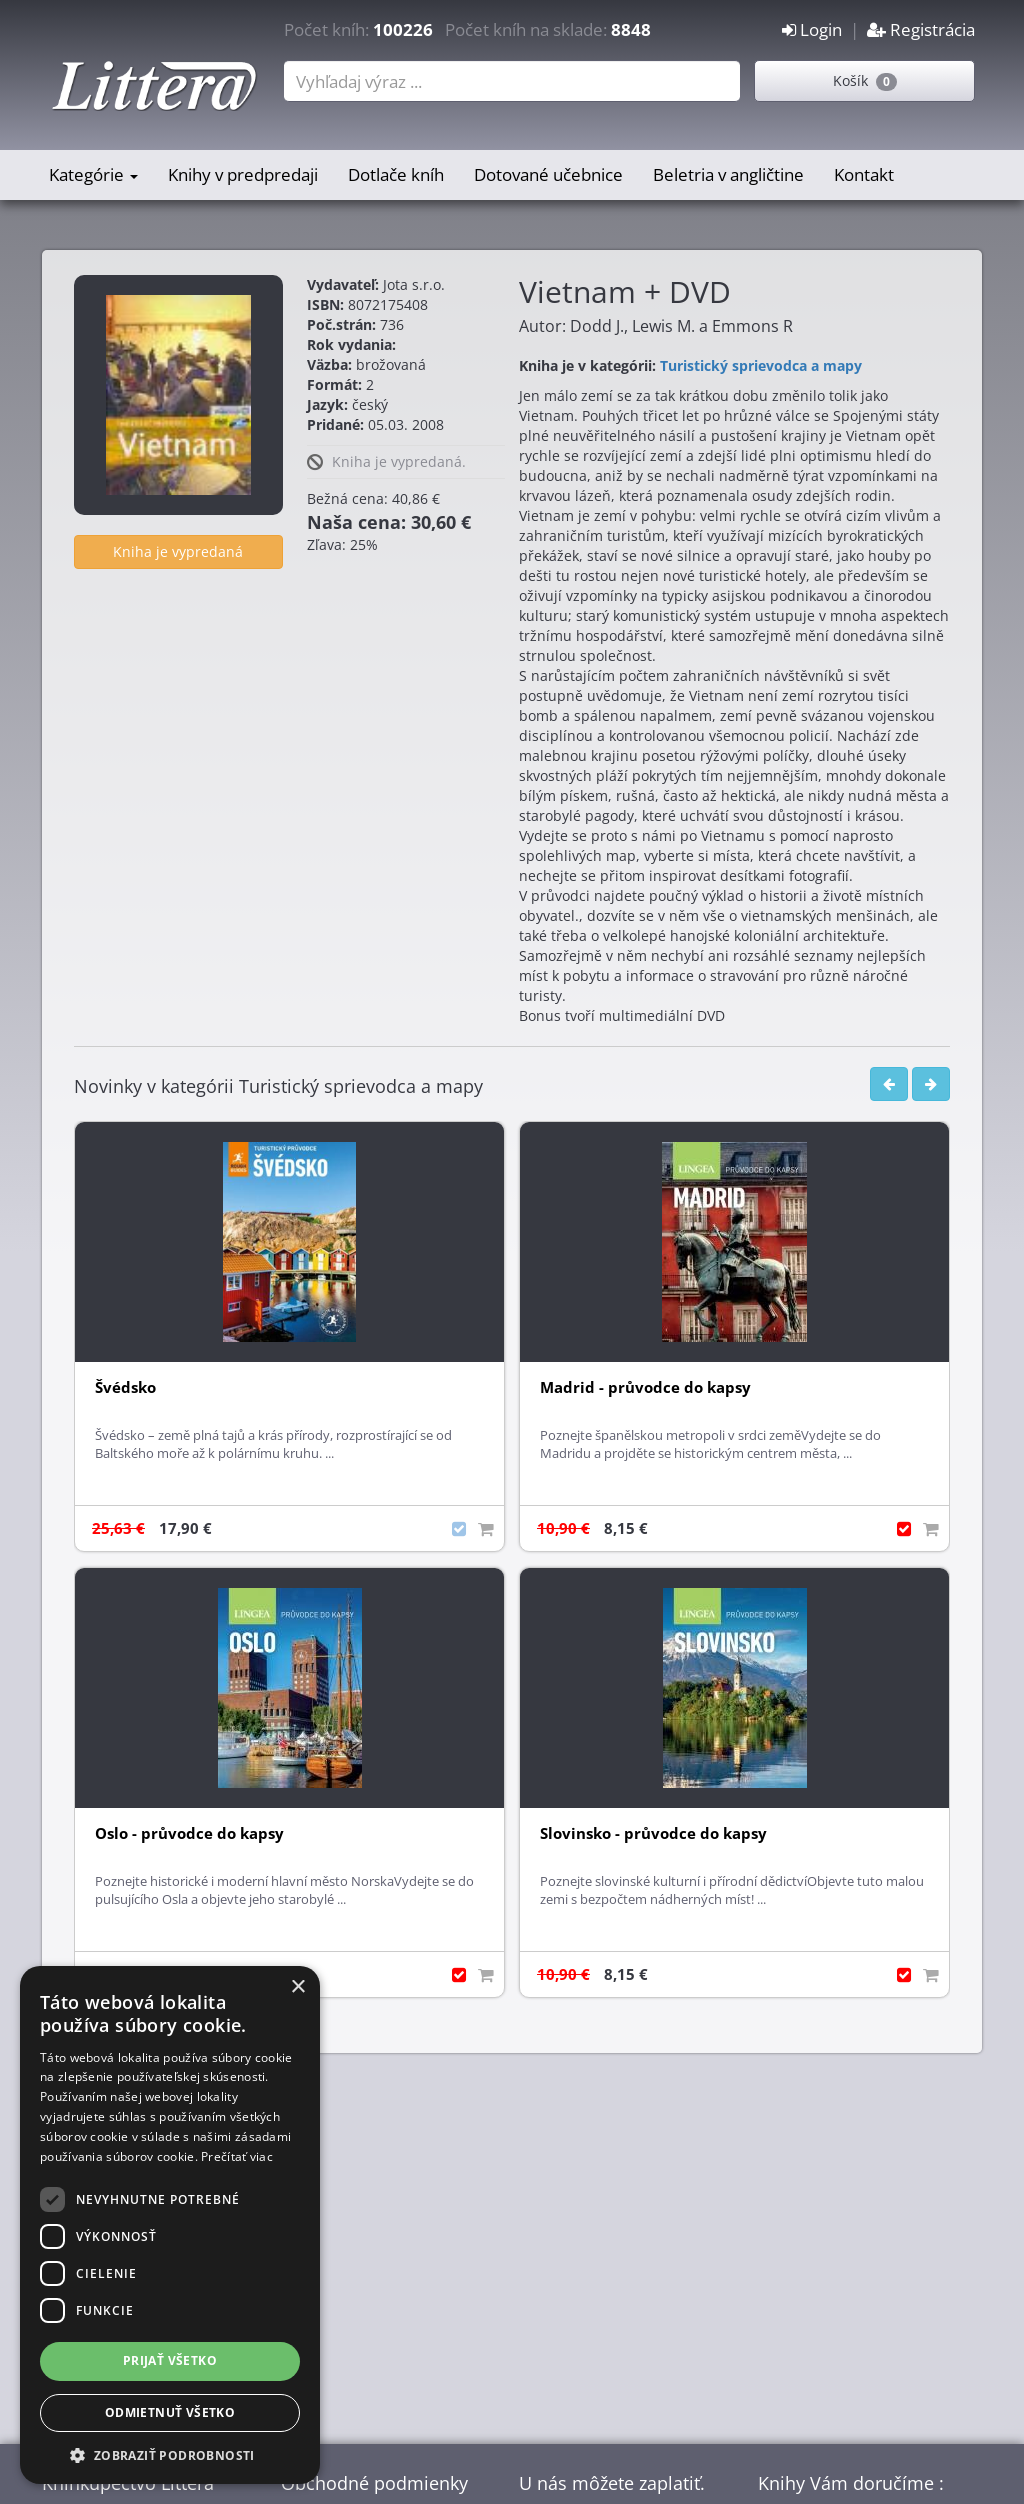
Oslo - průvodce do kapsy (189, 1833)
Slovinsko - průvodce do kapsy (653, 1833)
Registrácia (921, 29)
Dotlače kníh (396, 174)
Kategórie (93, 174)
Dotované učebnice (548, 174)
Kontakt (864, 174)
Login (812, 29)
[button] (170, 2454)
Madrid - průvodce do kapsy (645, 1387)
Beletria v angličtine (728, 174)
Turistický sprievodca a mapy (761, 365)
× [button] (297, 1987)
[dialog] (170, 2225)
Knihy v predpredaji (243, 174)
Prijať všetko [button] (170, 2360)
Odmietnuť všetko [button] (170, 2412)
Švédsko (125, 1387)
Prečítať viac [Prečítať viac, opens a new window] (237, 2156)
